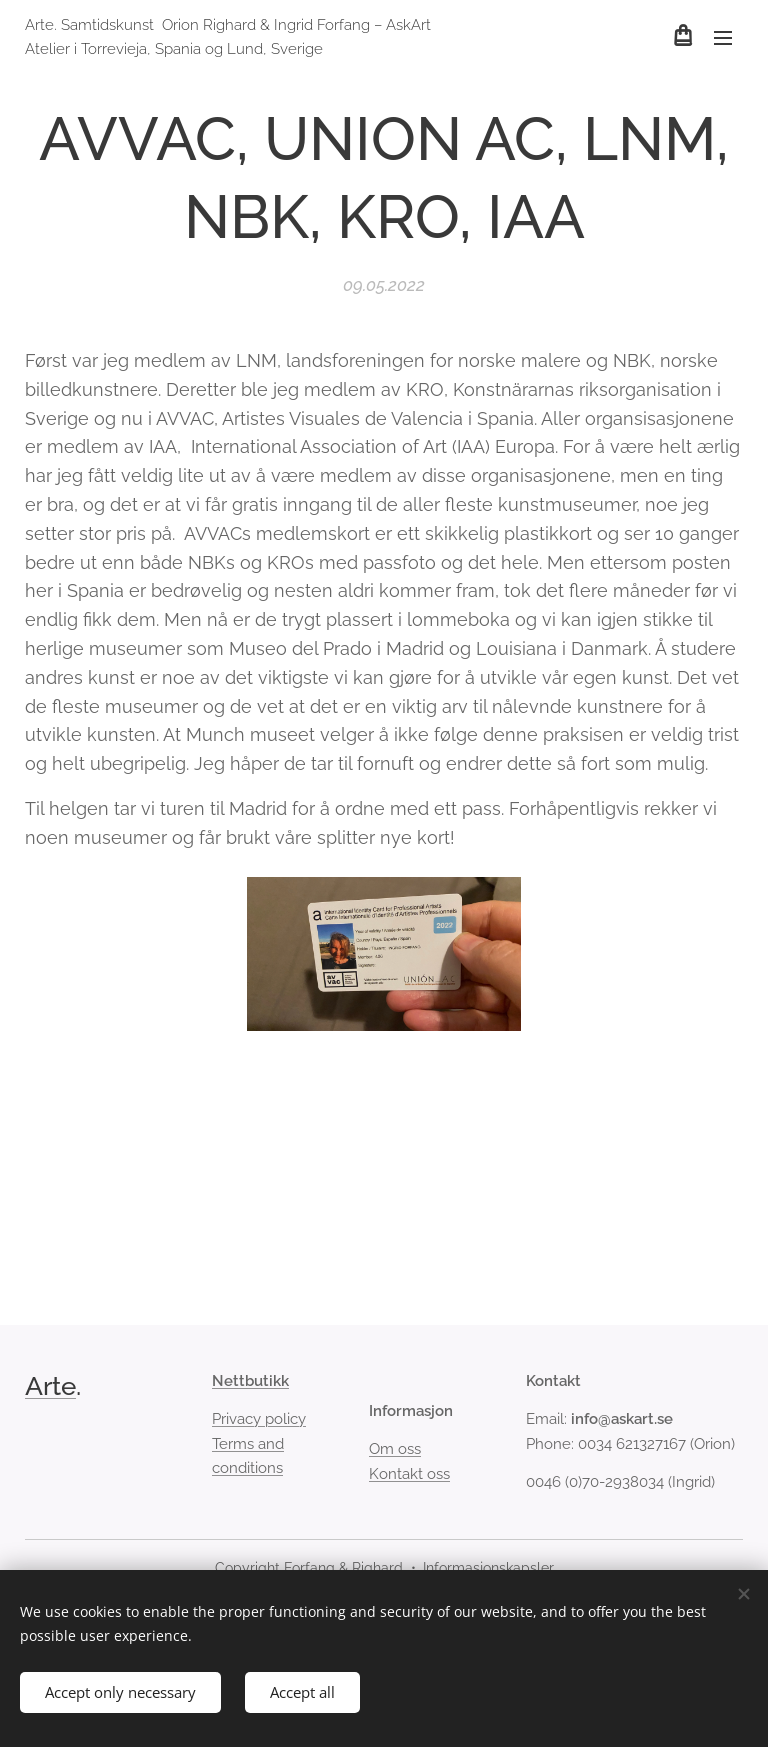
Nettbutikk (250, 1381)
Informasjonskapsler (488, 1568)
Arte (50, 1386)
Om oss (395, 1450)
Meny (723, 38)
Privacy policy (259, 1420)
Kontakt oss (409, 1474)
